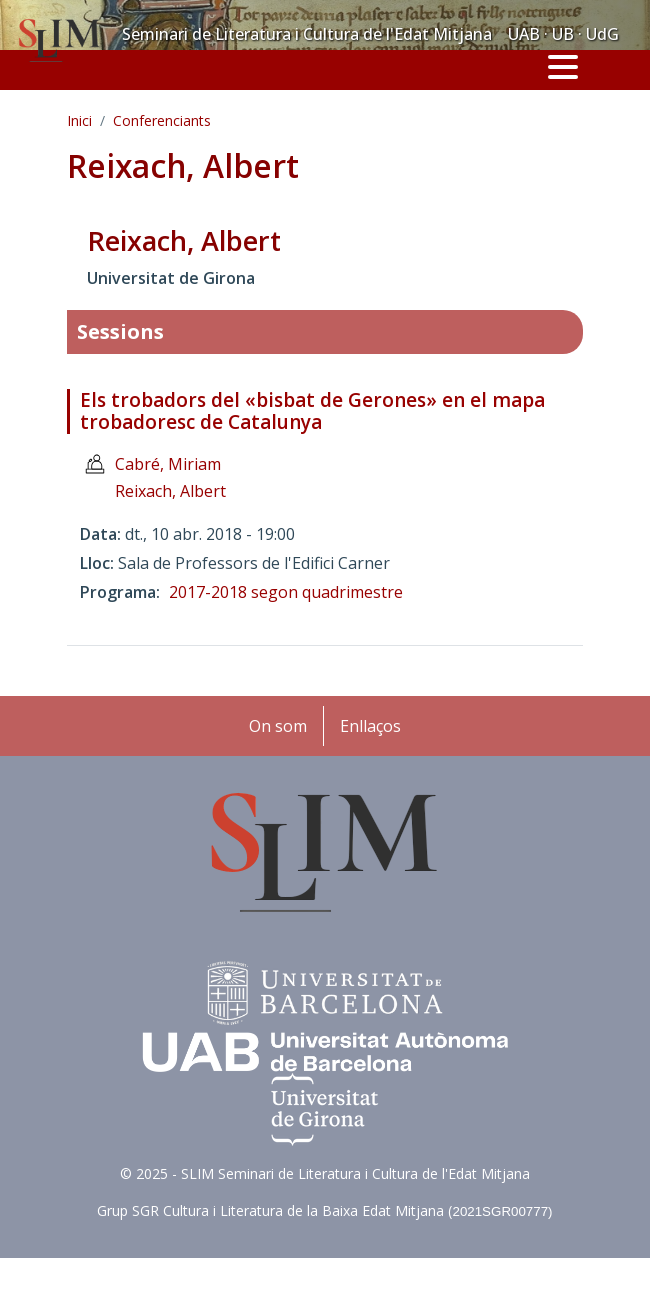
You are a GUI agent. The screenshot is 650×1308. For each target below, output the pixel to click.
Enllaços (370, 726)
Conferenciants (162, 120)
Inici (79, 120)
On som (278, 726)
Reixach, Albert (170, 491)
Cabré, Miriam (168, 464)
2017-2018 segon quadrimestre (286, 592)
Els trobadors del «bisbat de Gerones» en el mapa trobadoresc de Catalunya (312, 411)
